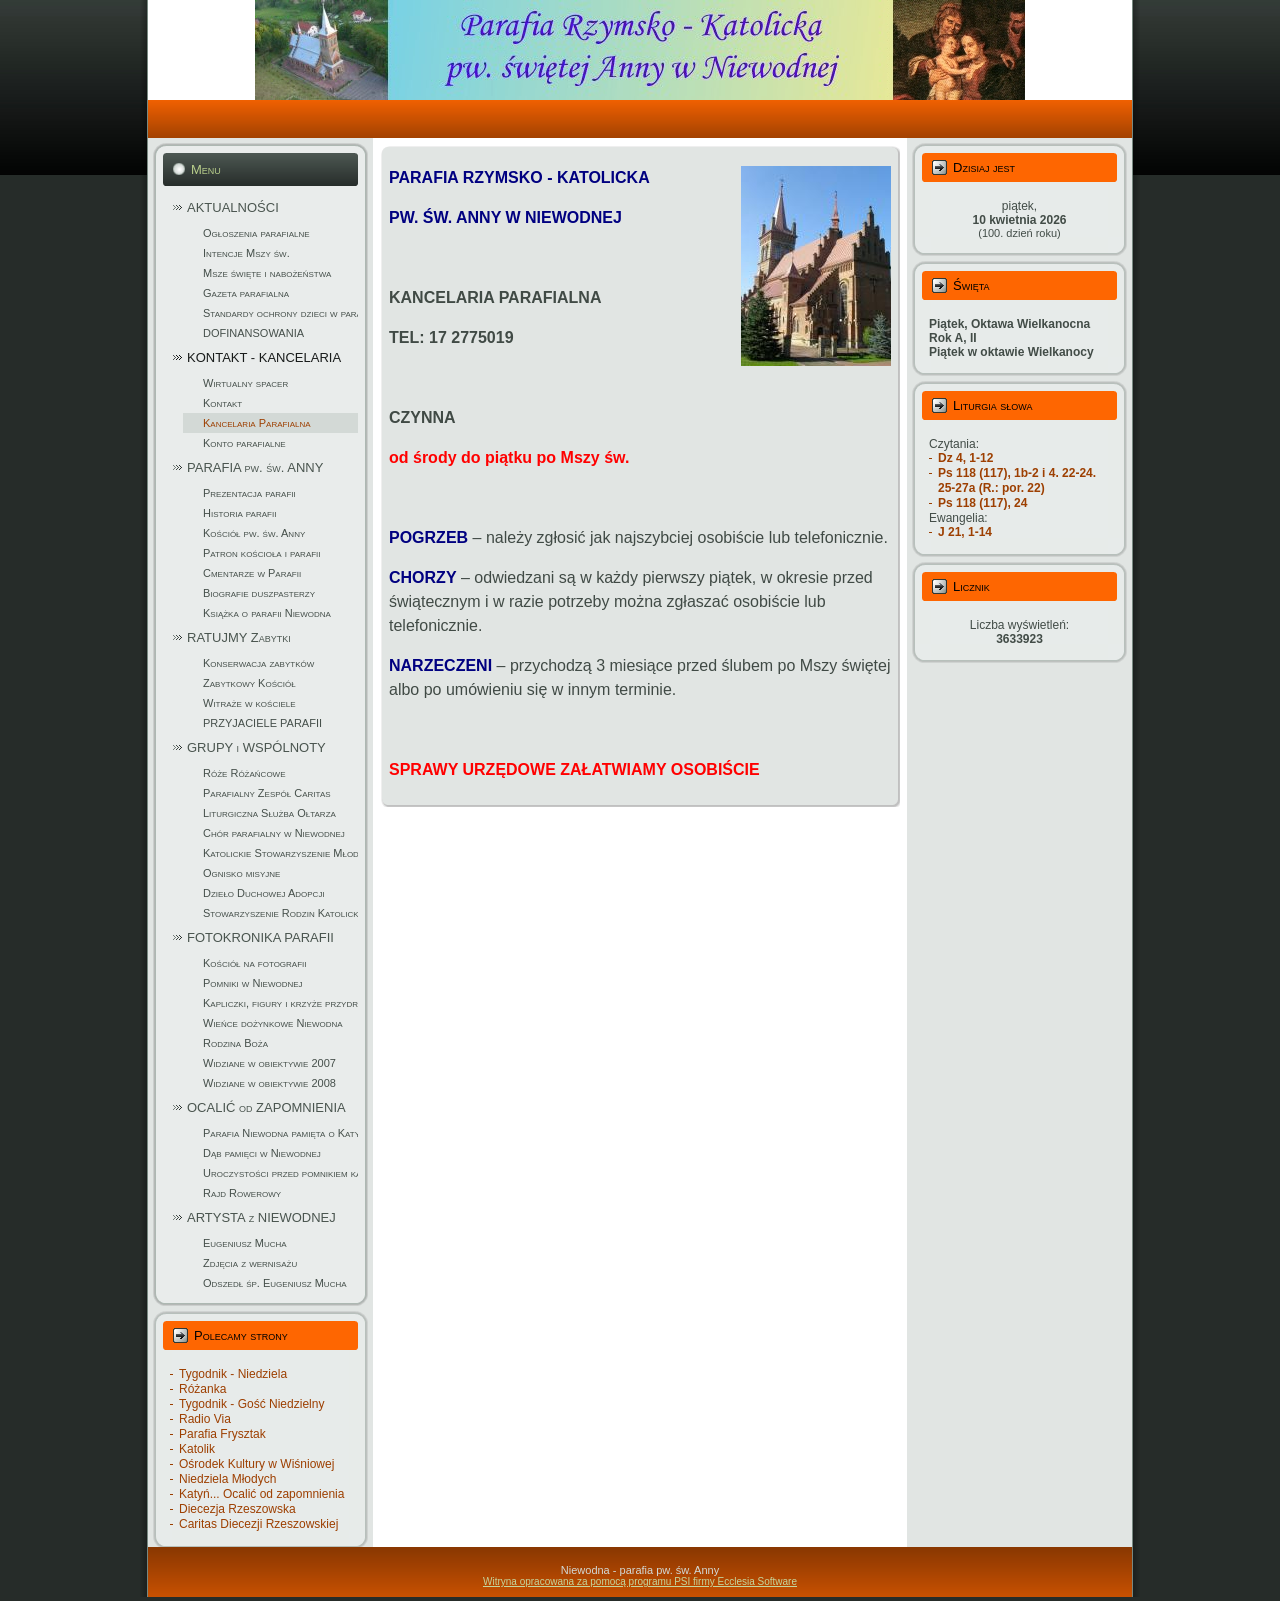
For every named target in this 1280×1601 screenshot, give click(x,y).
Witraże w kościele (249, 703)
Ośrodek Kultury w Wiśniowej (256, 1464)
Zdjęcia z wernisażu (250, 1263)
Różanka (202, 1389)
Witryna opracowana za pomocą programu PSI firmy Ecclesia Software (640, 1581)
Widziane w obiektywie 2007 (269, 1063)
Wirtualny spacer (245, 383)
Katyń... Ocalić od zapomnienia (261, 1494)
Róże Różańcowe (244, 773)
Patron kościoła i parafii (262, 553)
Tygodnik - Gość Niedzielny (251, 1404)
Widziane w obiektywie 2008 (269, 1083)
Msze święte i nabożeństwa (267, 273)
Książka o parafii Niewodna (267, 613)
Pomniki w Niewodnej (253, 983)
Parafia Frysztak (222, 1434)
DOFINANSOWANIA (253, 333)
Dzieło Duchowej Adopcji (264, 893)
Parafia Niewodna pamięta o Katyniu (280, 1133)
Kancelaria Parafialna (257, 423)
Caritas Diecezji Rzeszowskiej (258, 1524)
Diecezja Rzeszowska (237, 1509)
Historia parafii (239, 513)
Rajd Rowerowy (242, 1193)
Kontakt (222, 403)
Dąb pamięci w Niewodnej (262, 1153)
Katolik (197, 1449)
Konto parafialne (244, 443)
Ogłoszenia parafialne (256, 233)
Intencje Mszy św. (246, 253)
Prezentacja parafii (249, 493)
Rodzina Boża (235, 1043)
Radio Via (205, 1419)
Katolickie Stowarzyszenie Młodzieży (280, 853)
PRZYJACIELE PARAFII (262, 723)
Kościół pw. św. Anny (254, 533)
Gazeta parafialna (246, 293)
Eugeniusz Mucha (245, 1243)
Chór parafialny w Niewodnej (274, 833)
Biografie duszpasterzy (259, 593)
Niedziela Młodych (227, 1479)
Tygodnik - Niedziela (233, 1374)
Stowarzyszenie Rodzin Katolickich (280, 913)
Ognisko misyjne (241, 873)
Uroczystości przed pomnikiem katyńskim (280, 1173)
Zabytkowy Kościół (249, 683)
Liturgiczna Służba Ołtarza (269, 813)
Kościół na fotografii (255, 963)
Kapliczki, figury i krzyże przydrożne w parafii (280, 1003)
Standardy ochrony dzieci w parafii (280, 313)
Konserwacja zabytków (258, 663)
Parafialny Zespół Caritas (267, 793)
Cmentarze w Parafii (252, 573)
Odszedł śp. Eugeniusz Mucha (275, 1283)
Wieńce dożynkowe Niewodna (273, 1023)
